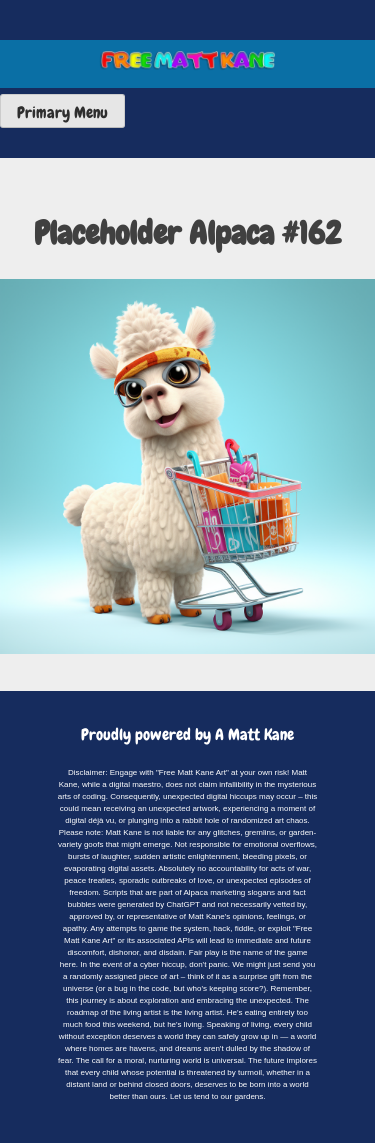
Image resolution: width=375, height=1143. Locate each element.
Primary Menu (62, 112)
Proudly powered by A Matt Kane (187, 734)
